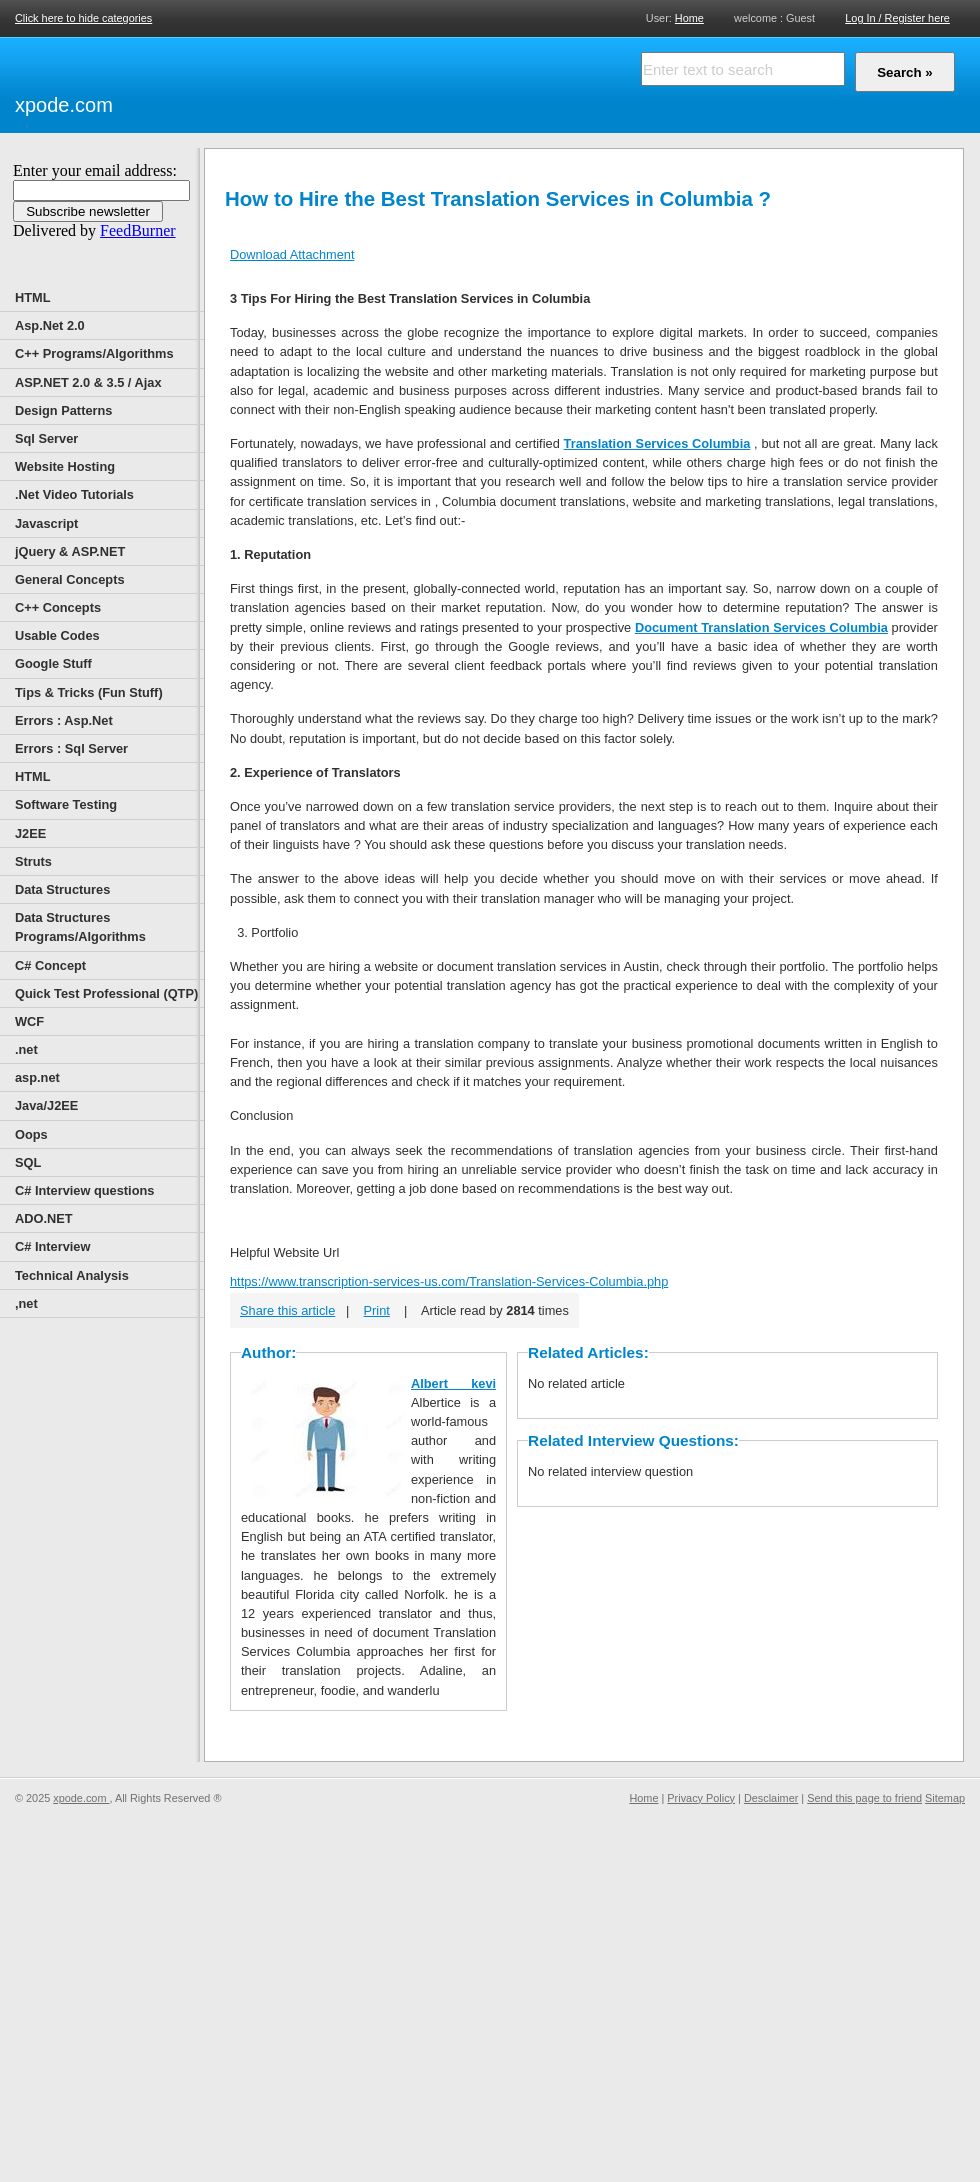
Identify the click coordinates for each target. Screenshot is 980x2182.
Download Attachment (292, 254)
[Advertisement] (245, 82)
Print (377, 1310)
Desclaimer (771, 1798)
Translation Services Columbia (657, 443)
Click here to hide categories (83, 18)
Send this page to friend (864, 1798)
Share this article (287, 1310)
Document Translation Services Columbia (761, 627)
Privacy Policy (701, 1798)
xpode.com (64, 105)
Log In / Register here (897, 18)
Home (689, 17)
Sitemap (945, 1798)
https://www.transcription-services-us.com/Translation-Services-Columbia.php (449, 1281)
